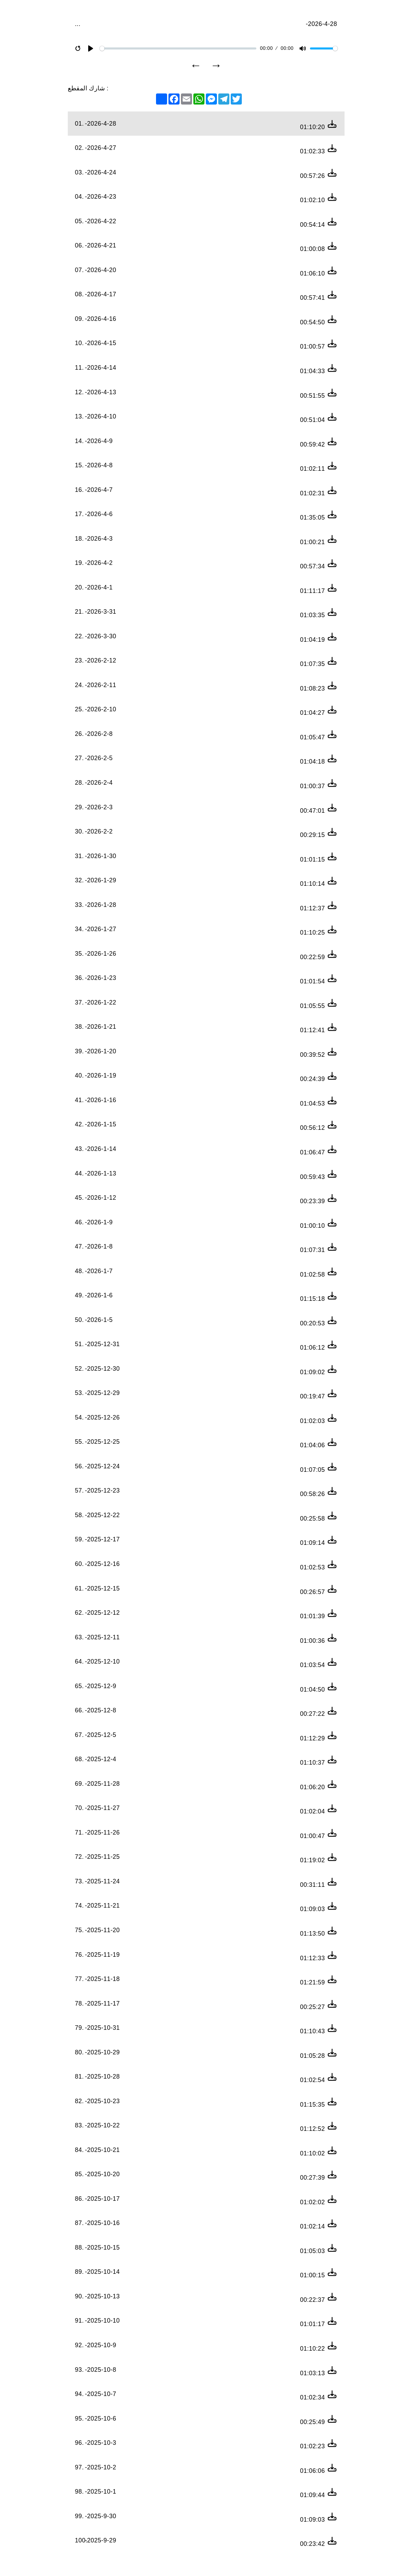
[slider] (178, 48)
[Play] (90, 48)
